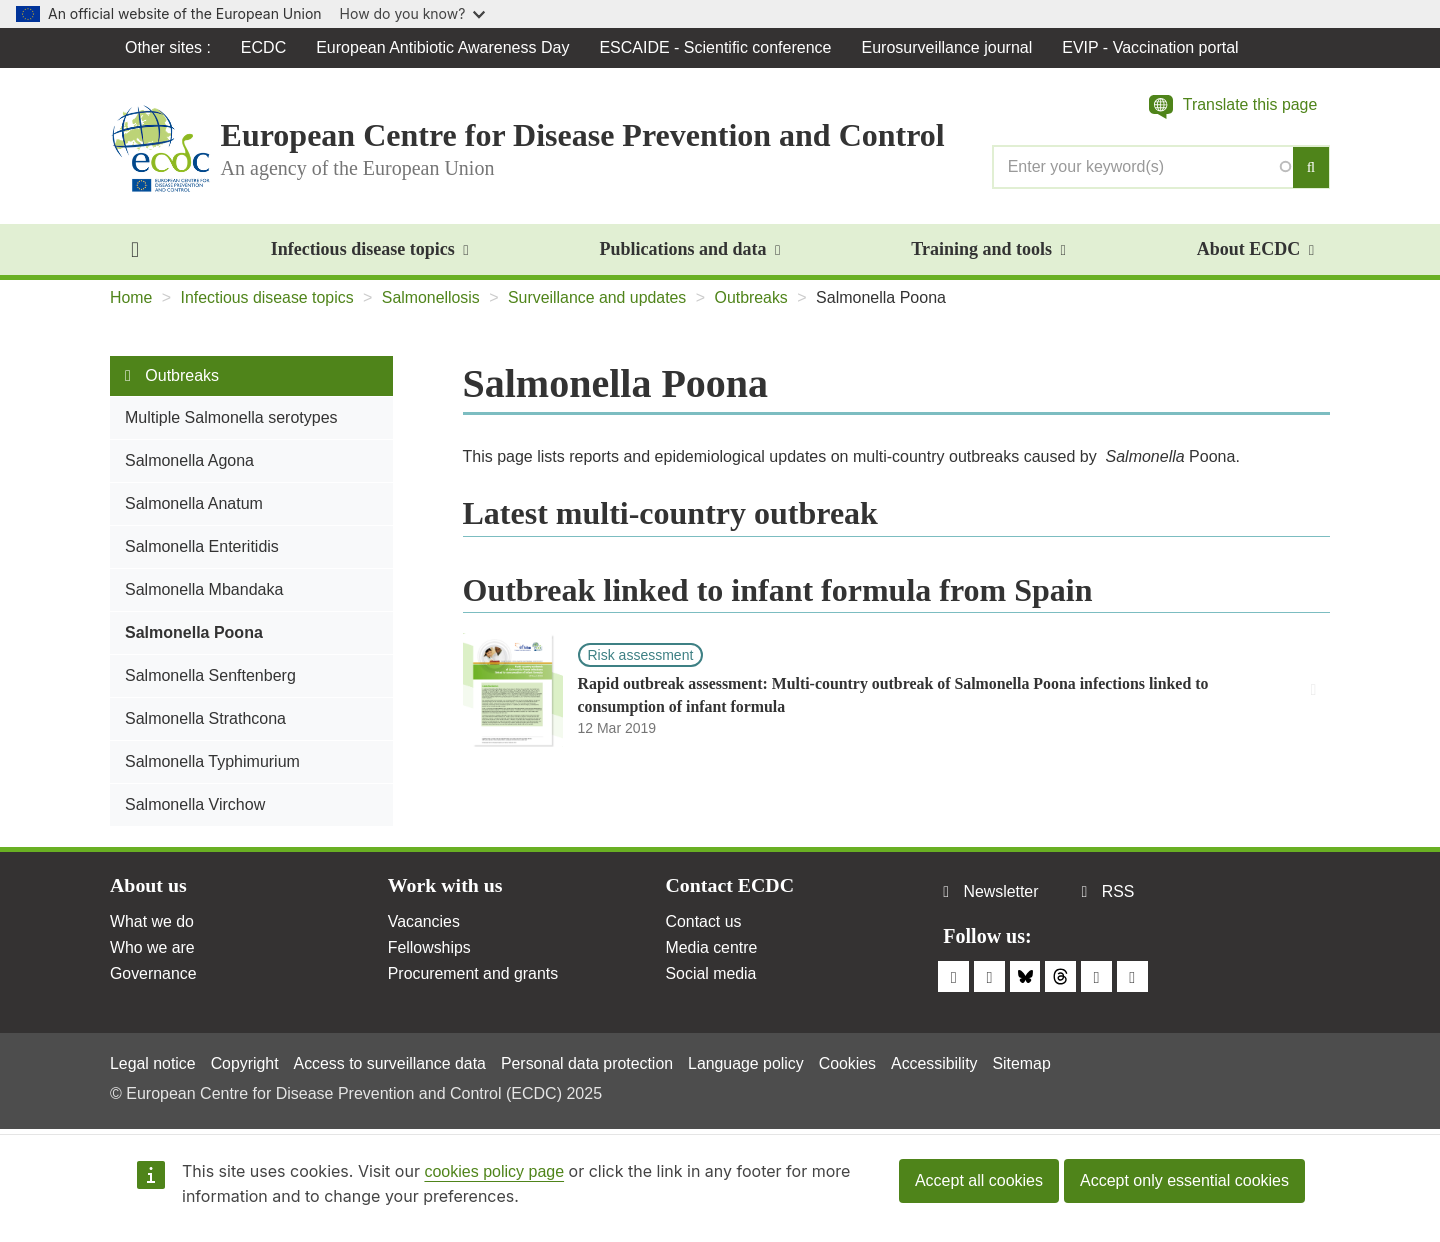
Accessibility (939, 1063)
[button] (1232, 107)
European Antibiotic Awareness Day (443, 47)
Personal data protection (590, 1063)
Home (131, 298)
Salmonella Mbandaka (204, 590)
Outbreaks (755, 298)
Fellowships (430, 948)
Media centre (712, 948)
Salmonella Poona (194, 633)
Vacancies (424, 922)
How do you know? (413, 13)
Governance (153, 974)
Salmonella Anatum (194, 504)
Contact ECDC (730, 887)
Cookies (853, 1063)
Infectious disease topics (370, 250)
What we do (152, 922)
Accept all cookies (979, 1180)
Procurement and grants (474, 974)
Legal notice (153, 1063)
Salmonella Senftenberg (210, 676)
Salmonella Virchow (195, 805)
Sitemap (1028, 1063)
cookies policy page (494, 1171)
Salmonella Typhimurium (212, 762)
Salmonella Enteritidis (202, 547)
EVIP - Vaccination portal (1151, 47)
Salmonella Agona (189, 461)
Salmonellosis (433, 298)
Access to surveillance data (392, 1063)
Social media (712, 974)
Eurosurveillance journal (947, 47)
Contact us (704, 922)
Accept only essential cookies (1184, 1180)
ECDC (263, 47)
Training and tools (988, 250)
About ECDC (1255, 250)
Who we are (152, 948)
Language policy (750, 1063)
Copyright (245, 1063)
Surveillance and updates (600, 298)
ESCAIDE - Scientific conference (716, 47)
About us (148, 887)
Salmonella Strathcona (205, 719)
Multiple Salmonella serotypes (231, 418)
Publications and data (689, 250)
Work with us (446, 887)
